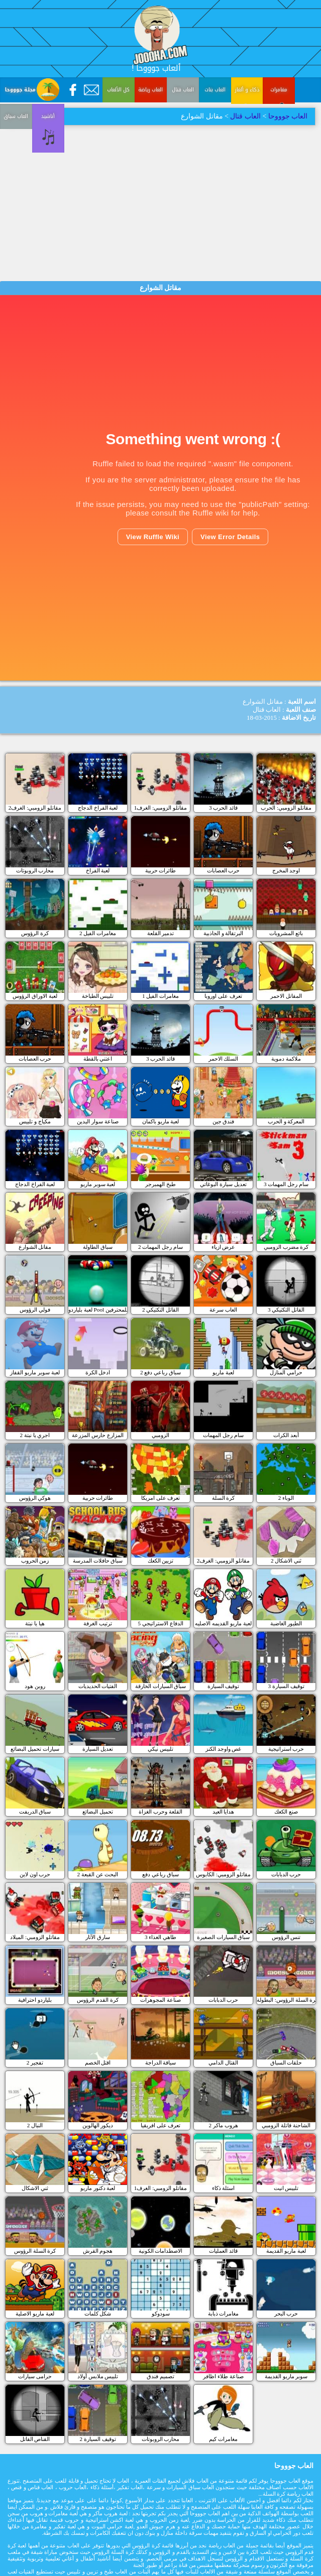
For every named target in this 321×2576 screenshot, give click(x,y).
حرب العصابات (223, 870)
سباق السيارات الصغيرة (223, 1937)
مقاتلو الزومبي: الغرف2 (35, 808)
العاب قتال (183, 89)
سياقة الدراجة (160, 2062)
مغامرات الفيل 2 (97, 933)
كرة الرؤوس (35, 933)
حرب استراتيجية (286, 1749)
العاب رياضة (150, 89)
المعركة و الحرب (286, 1121)
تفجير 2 (35, 2062)
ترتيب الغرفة (97, 1623)
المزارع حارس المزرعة (98, 1435)
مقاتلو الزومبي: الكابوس (223, 1874)
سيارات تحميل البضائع (35, 1749)
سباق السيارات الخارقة (160, 1686)
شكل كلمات (98, 2313)
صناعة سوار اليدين (98, 1121)
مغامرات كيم (223, 2439)
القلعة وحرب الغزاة (160, 1812)
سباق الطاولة (98, 1247)
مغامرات (278, 89)
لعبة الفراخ (98, 870)
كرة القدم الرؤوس (98, 2000)
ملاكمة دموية (286, 1059)
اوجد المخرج (286, 870)
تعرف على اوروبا (223, 996)
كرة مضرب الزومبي (286, 1247)
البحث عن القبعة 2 (98, 1874)
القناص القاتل (35, 2439)
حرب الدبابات (286, 1874)
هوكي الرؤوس (35, 1498)
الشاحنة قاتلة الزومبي (286, 2125)
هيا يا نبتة (35, 1623)
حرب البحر (286, 2313)
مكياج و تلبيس (35, 1121)
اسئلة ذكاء (223, 2188)
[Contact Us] (91, 89)
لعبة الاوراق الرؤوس (35, 996)
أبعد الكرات (286, 1435)
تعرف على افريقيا (161, 2125)
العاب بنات (215, 89)
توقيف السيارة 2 (97, 2439)
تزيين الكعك (161, 1561)
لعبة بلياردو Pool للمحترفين (97, 1310)
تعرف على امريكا (160, 1498)
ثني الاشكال (35, 2188)
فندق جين (223, 1121)
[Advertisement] (161, 201)
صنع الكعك (286, 1812)
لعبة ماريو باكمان (160, 1121)
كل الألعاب (118, 89)
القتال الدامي (223, 2062)
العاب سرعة (223, 1310)
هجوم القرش (98, 2251)
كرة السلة (223, 1498)
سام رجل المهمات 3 (286, 1184)
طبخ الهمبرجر (160, 1184)
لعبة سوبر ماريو (98, 1184)
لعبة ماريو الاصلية (35, 2313)
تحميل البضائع (97, 1812)
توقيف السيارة (223, 1686)
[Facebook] (72, 89)
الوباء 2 (286, 1498)
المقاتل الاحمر (286, 996)
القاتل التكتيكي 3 (286, 1310)
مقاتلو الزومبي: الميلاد (35, 1937)
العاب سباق (279, 134)
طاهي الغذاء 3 (160, 1937)
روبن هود (35, 1686)
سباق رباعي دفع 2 (160, 1372)
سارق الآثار (97, 1937)
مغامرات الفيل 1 (160, 996)
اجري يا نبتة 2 (35, 1435)
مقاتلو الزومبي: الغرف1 (160, 808)
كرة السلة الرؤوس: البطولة (286, 2000)
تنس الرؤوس (286, 1937)
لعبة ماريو (223, 1372)
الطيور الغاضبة (286, 1623)
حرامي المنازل (286, 1372)
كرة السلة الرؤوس (35, 2251)
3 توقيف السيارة (286, 1686)
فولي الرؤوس (35, 1310)
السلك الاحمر (223, 1059)
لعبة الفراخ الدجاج (98, 808)
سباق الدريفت (35, 1812)
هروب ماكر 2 (223, 2125)
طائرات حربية (160, 870)
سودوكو (161, 2313)
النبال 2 (35, 2125)
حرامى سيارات (35, 2376)
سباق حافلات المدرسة (98, 1561)
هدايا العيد (223, 1812)
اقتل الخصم (98, 2062)
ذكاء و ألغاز (247, 89)
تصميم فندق (160, 2376)
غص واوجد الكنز (223, 1749)
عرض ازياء (223, 1247)
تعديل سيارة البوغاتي (223, 1184)
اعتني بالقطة (98, 1059)
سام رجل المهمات (223, 1435)
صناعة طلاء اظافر (223, 2376)
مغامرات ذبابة (223, 2313)
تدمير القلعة (160, 933)
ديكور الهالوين (98, 2125)
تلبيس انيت (286, 2188)
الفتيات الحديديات (98, 1686)
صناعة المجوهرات (160, 2000)
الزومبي (160, 1435)
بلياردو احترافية (35, 2000)
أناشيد (16, 171)
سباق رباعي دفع (160, 1874)
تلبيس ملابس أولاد (98, 2376)
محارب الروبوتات (35, 870)
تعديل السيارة (97, 1749)
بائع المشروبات (286, 933)
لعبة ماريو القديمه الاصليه (223, 1623)
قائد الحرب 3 (223, 808)
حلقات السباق (286, 2062)
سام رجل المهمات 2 (160, 1247)
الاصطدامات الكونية (161, 2251)
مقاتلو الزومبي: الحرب (286, 808)
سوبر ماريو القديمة (286, 2376)
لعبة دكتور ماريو (98, 2188)
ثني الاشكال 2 (286, 1561)
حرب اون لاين (35, 1874)
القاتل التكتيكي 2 (160, 1310)
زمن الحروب (35, 1561)
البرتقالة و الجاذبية (223, 933)
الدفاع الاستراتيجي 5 (160, 1623)
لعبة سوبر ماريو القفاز (34, 1372)
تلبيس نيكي (160, 1749)
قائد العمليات (223, 2251)
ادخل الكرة (98, 1372)
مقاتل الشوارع (35, 1247)
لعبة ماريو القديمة (286, 2251)
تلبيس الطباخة (98, 996)
